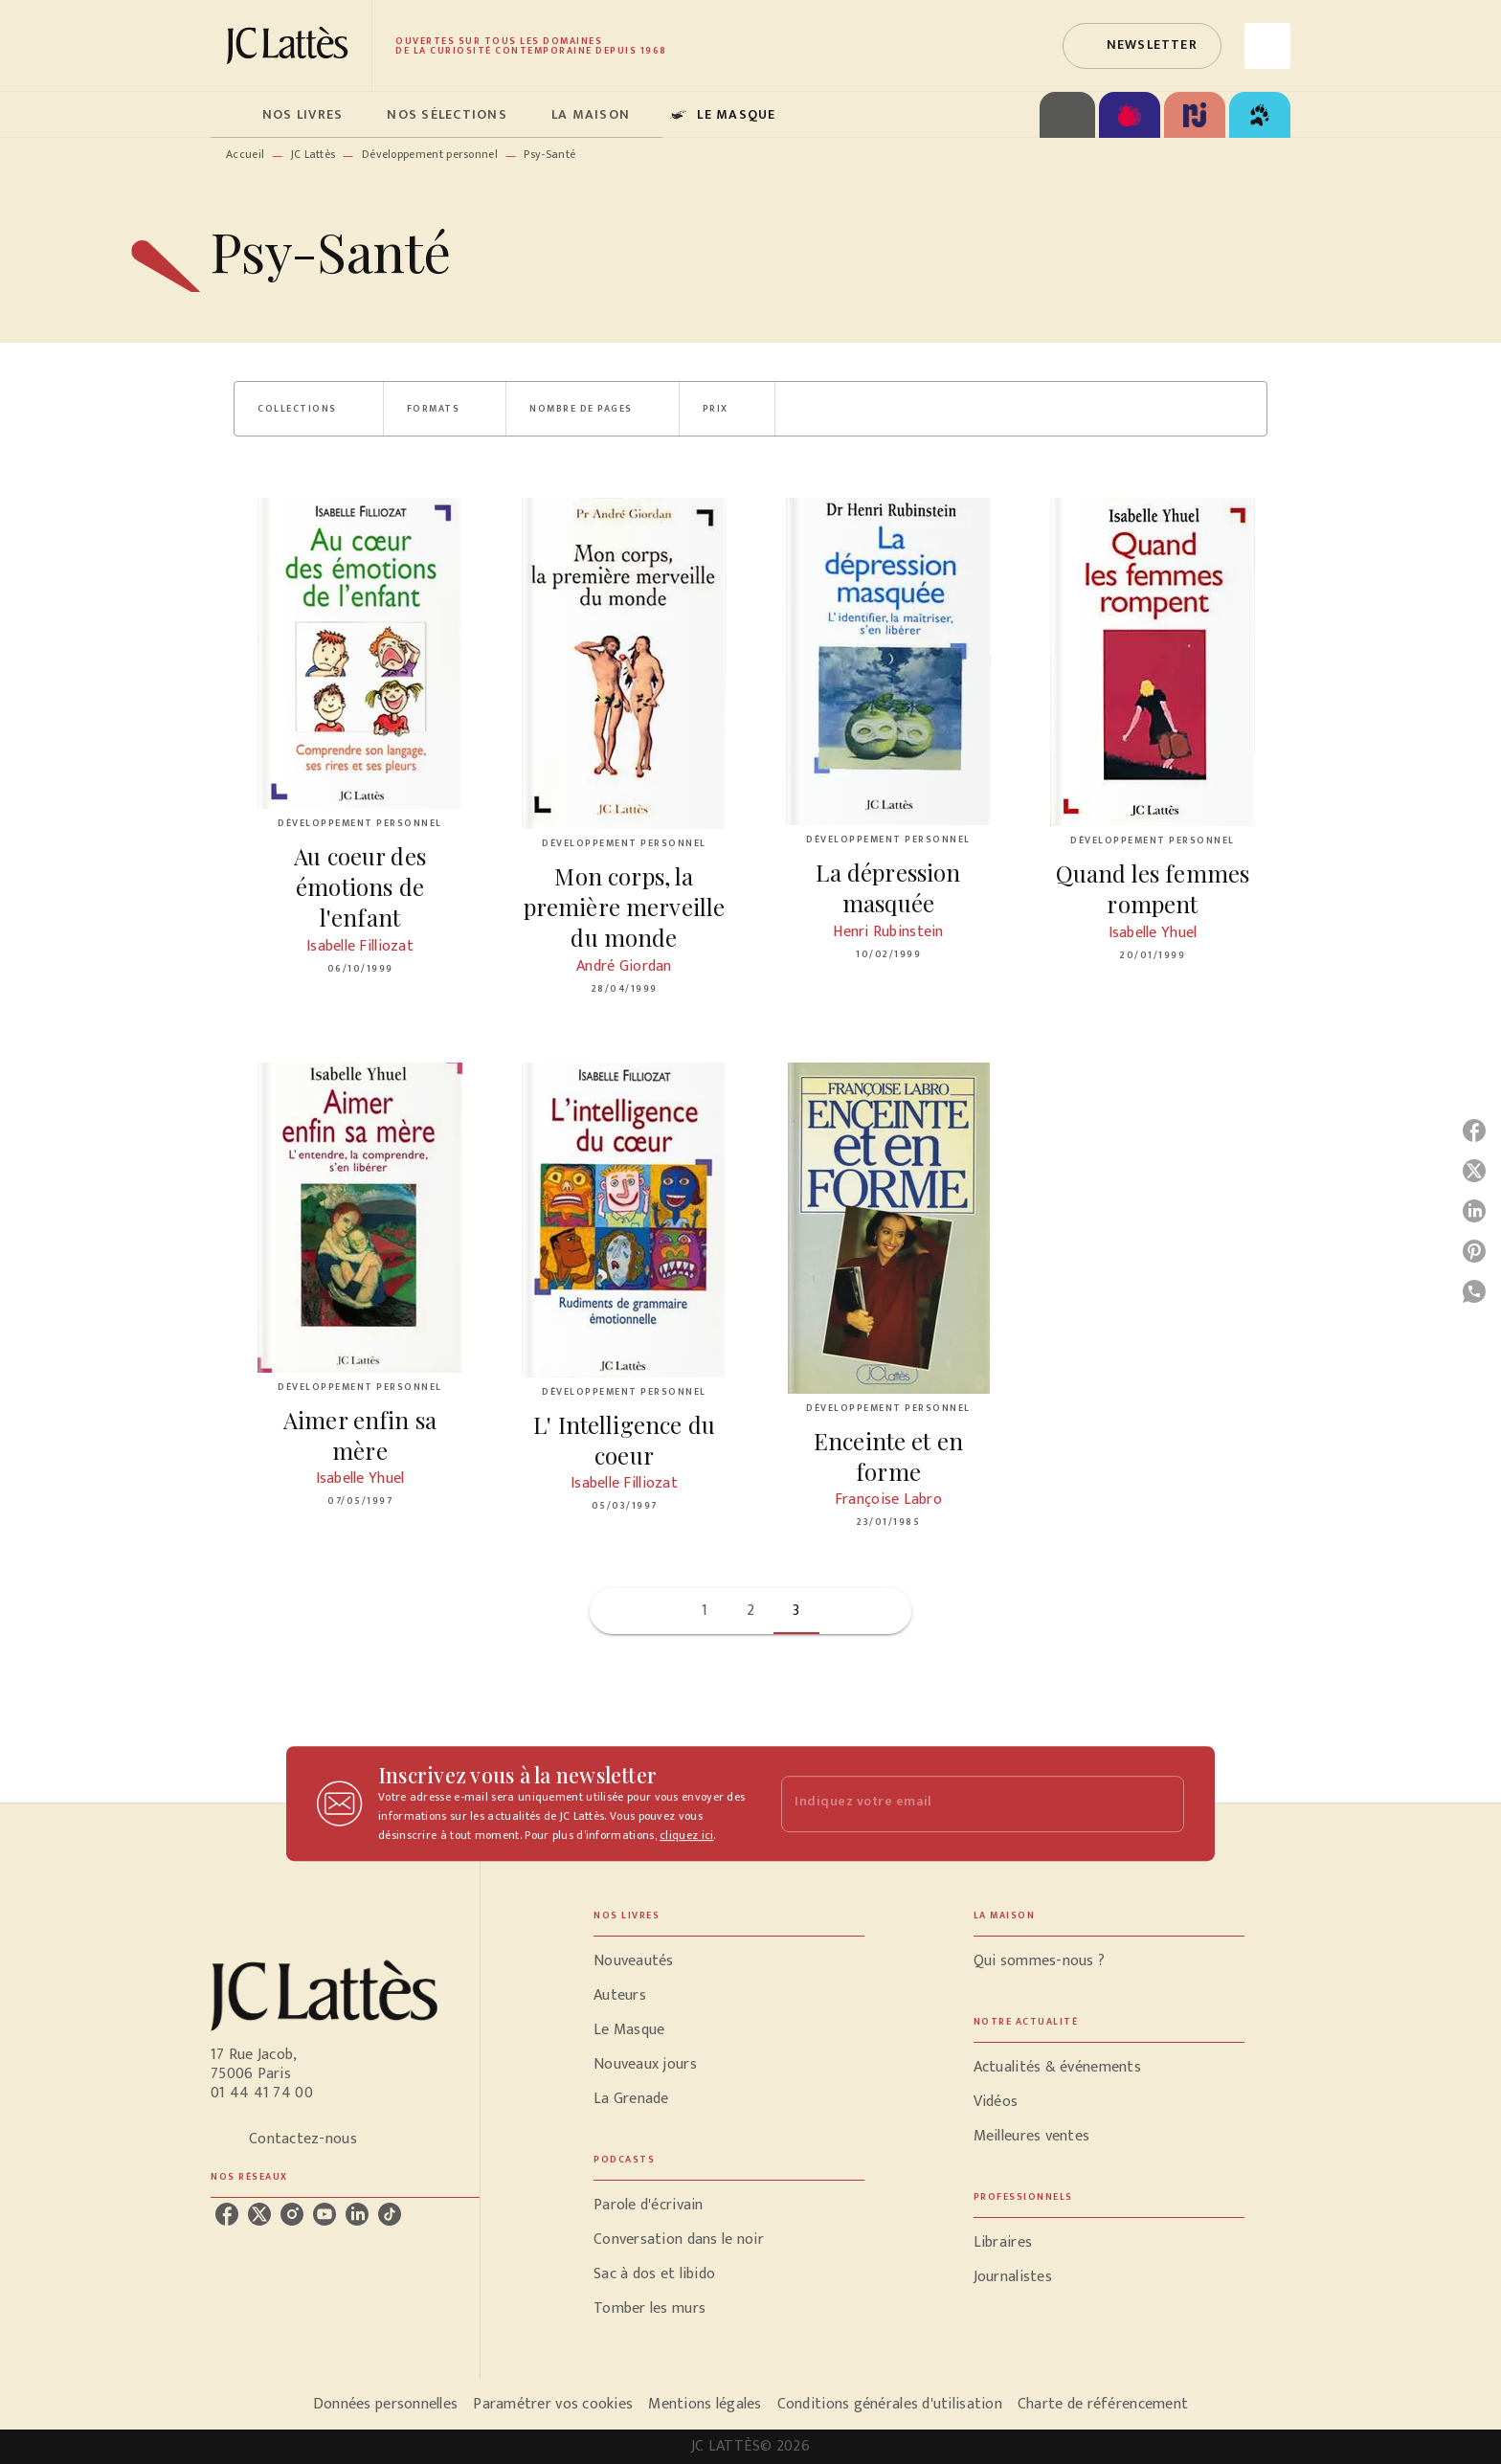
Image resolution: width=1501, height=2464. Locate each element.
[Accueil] (291, 45)
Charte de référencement (1103, 2404)
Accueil (245, 154)
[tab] (231, 115)
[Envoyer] (1161, 1803)
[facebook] (227, 2214)
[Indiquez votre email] (958, 1804)
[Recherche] (1267, 46)
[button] (1142, 46)
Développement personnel (430, 154)
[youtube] (324, 2214)
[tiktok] (389, 2214)
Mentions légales (704, 2404)
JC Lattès (313, 154)
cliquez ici (686, 1835)
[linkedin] (357, 2214)
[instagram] (292, 2214)
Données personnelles (385, 2404)
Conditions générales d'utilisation (889, 2404)
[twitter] (259, 2214)
